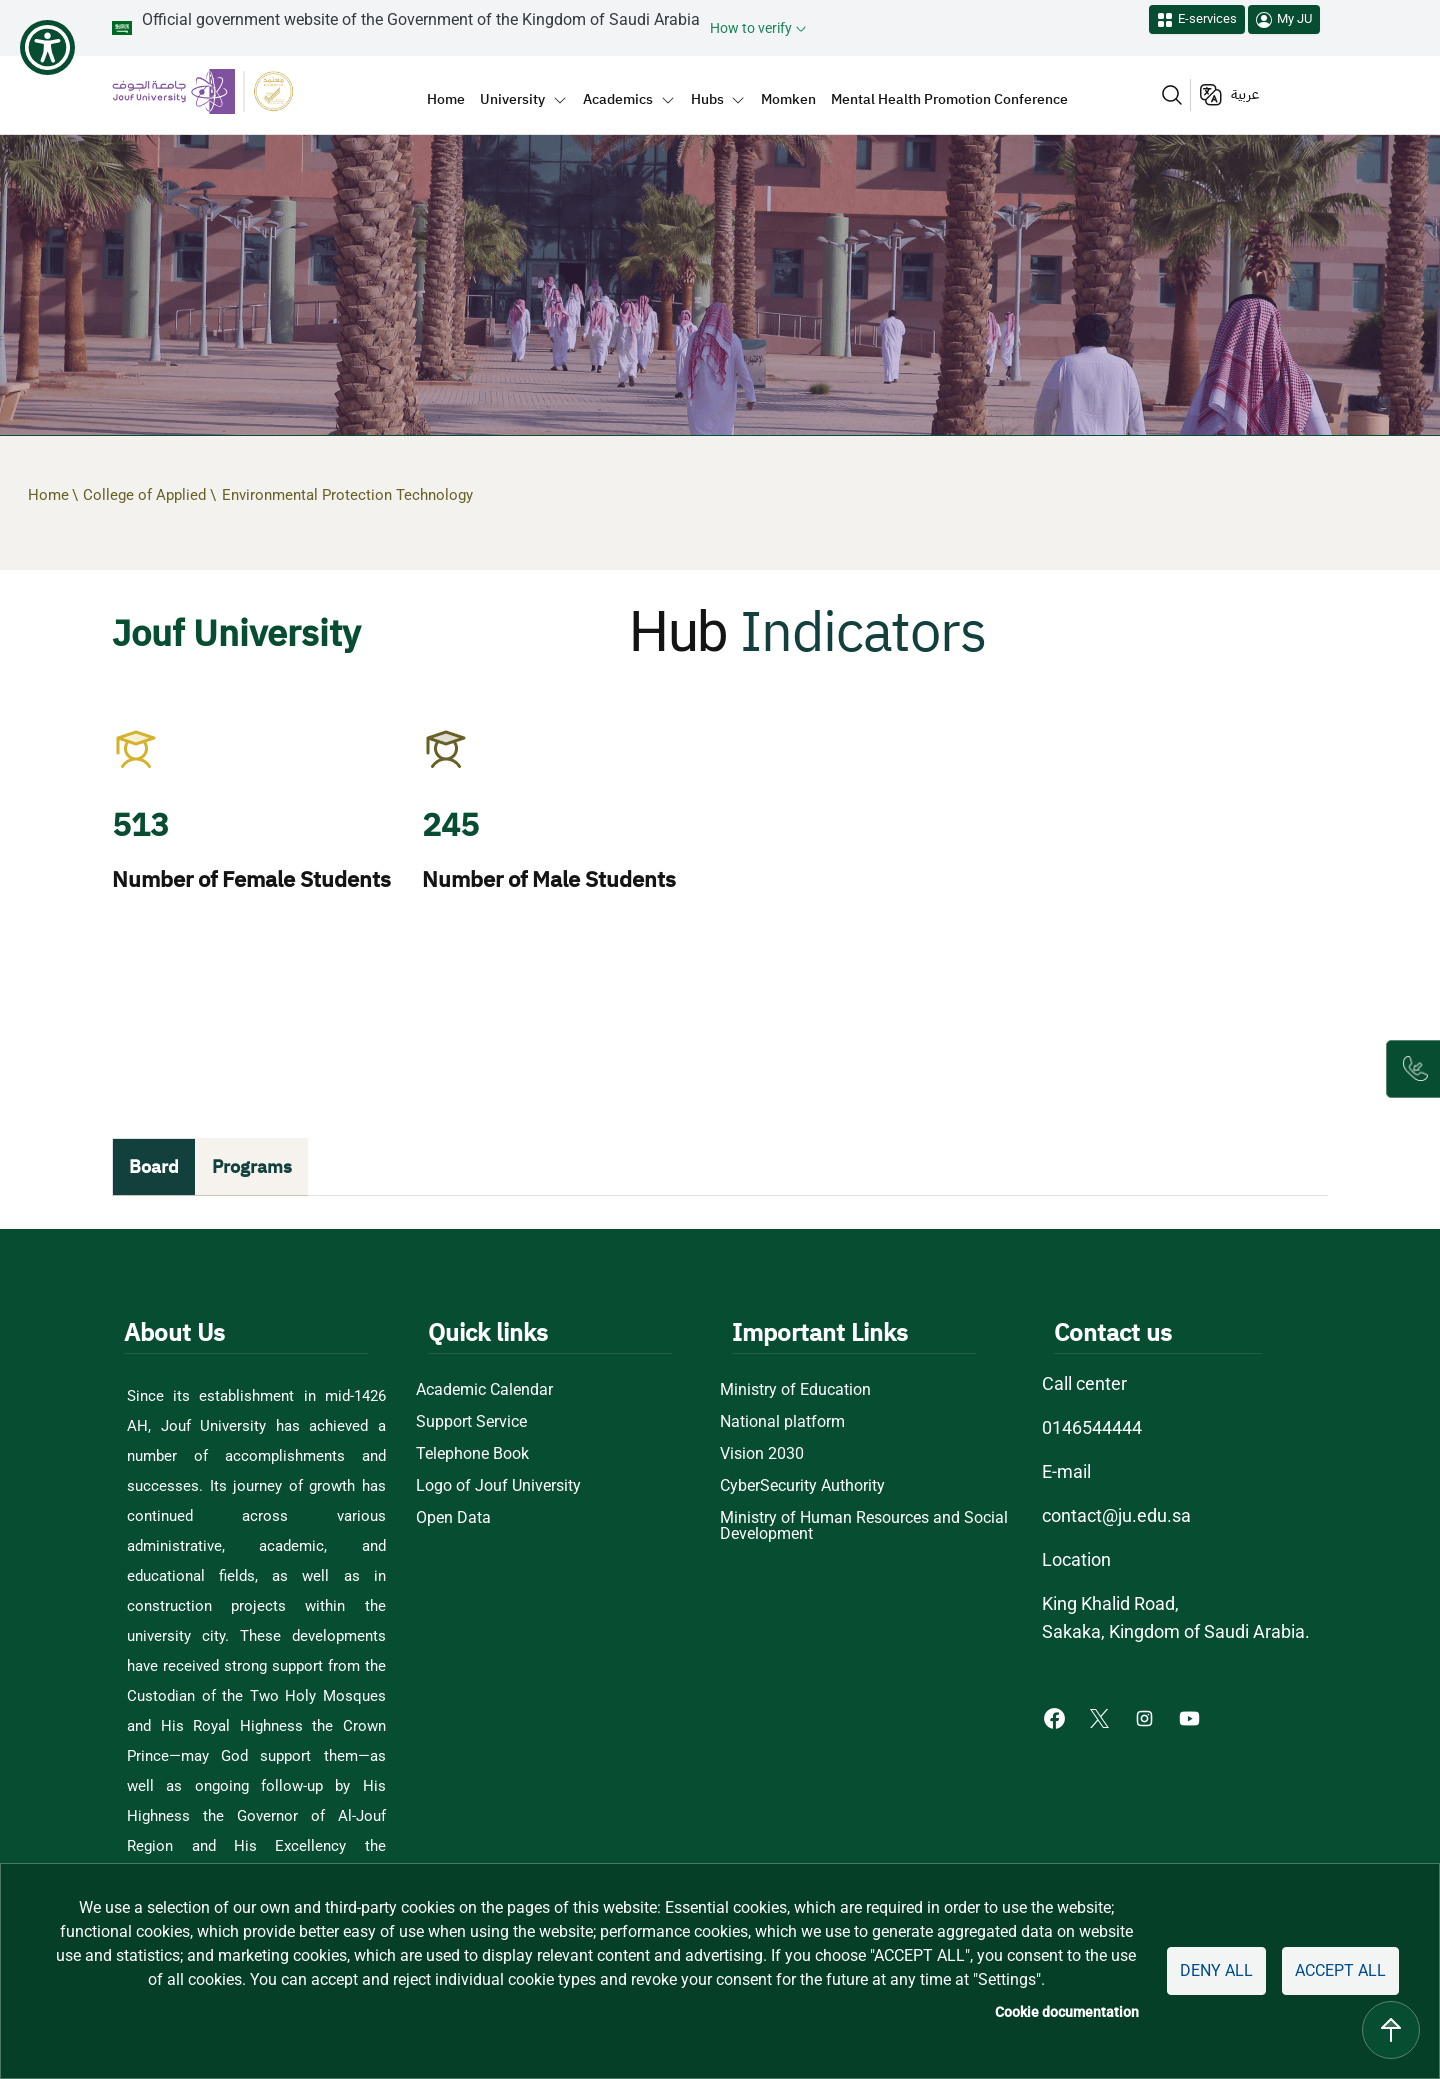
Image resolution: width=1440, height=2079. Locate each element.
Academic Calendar (484, 1390)
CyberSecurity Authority (802, 1486)
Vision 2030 (762, 1454)
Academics (618, 99)
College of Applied (146, 495)
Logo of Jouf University (498, 1486)
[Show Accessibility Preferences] (47, 47)
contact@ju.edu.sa (1116, 1515)
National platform (782, 1422)
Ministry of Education (795, 1390)
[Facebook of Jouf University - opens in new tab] (1056, 1717)
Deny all (1216, 1970)
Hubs (707, 99)
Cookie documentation (1067, 2012)
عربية (1245, 94)
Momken (788, 99)
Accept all (1340, 1970)
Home (446, 99)
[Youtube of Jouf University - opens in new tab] (1193, 1717)
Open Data (453, 1518)
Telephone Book (472, 1454)
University (512, 99)
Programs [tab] (252, 1166)
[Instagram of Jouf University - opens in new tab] (1146, 1717)
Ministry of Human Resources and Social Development (864, 1526)
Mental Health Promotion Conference (949, 99)
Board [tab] (154, 1166)
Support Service (471, 1422)
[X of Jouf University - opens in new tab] (1101, 1717)
